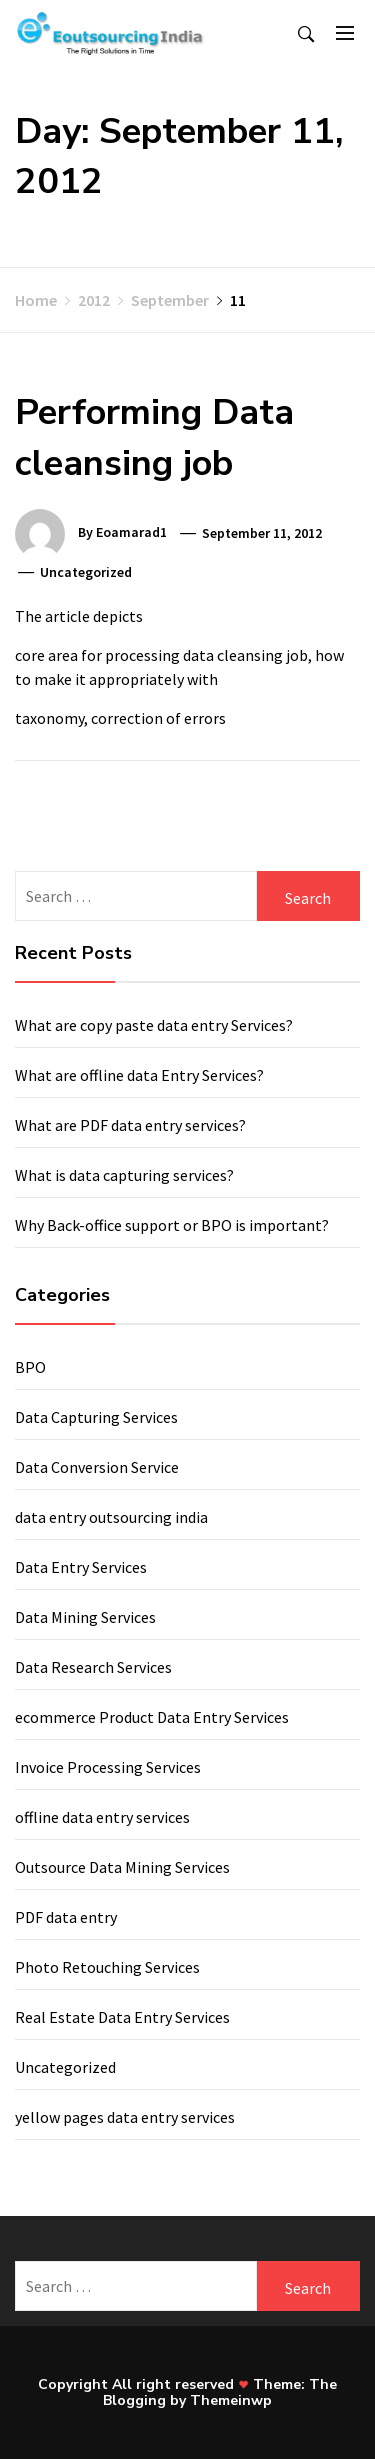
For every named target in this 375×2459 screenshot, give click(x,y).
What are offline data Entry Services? (139, 1075)
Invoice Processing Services (108, 1767)
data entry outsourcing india (111, 1517)
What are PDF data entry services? (130, 1125)
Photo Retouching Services (107, 1967)
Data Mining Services (85, 1617)
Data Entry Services (81, 1567)
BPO (30, 1367)
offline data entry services (102, 1817)
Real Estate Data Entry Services (122, 2017)
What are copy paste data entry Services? (154, 1025)
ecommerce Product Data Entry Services (152, 1717)
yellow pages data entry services (125, 2117)
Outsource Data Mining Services (122, 1867)
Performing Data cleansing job (154, 437)
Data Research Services (93, 1667)
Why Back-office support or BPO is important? (172, 1225)
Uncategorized (65, 2067)
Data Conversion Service (97, 1467)
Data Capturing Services (96, 1417)
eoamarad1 (131, 533)
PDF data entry (66, 1917)
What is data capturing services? (124, 1175)
